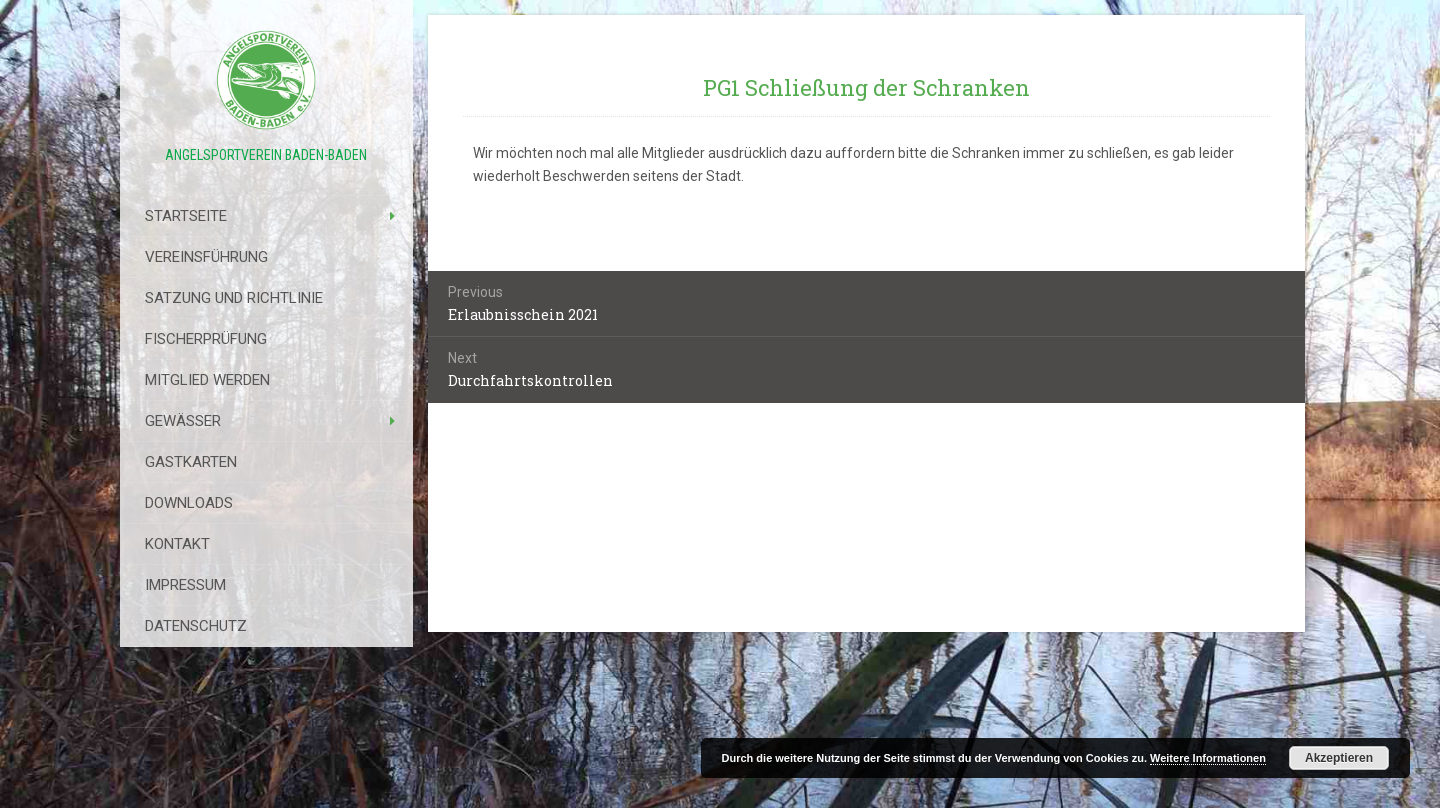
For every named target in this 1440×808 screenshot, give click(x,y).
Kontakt (177, 544)
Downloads (189, 503)
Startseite (186, 216)
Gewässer (183, 421)
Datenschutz (196, 626)
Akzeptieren (1339, 758)
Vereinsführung (206, 257)
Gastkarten (191, 462)
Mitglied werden (207, 380)
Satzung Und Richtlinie (234, 298)
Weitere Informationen (1208, 758)
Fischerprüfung (206, 339)
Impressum (185, 585)
